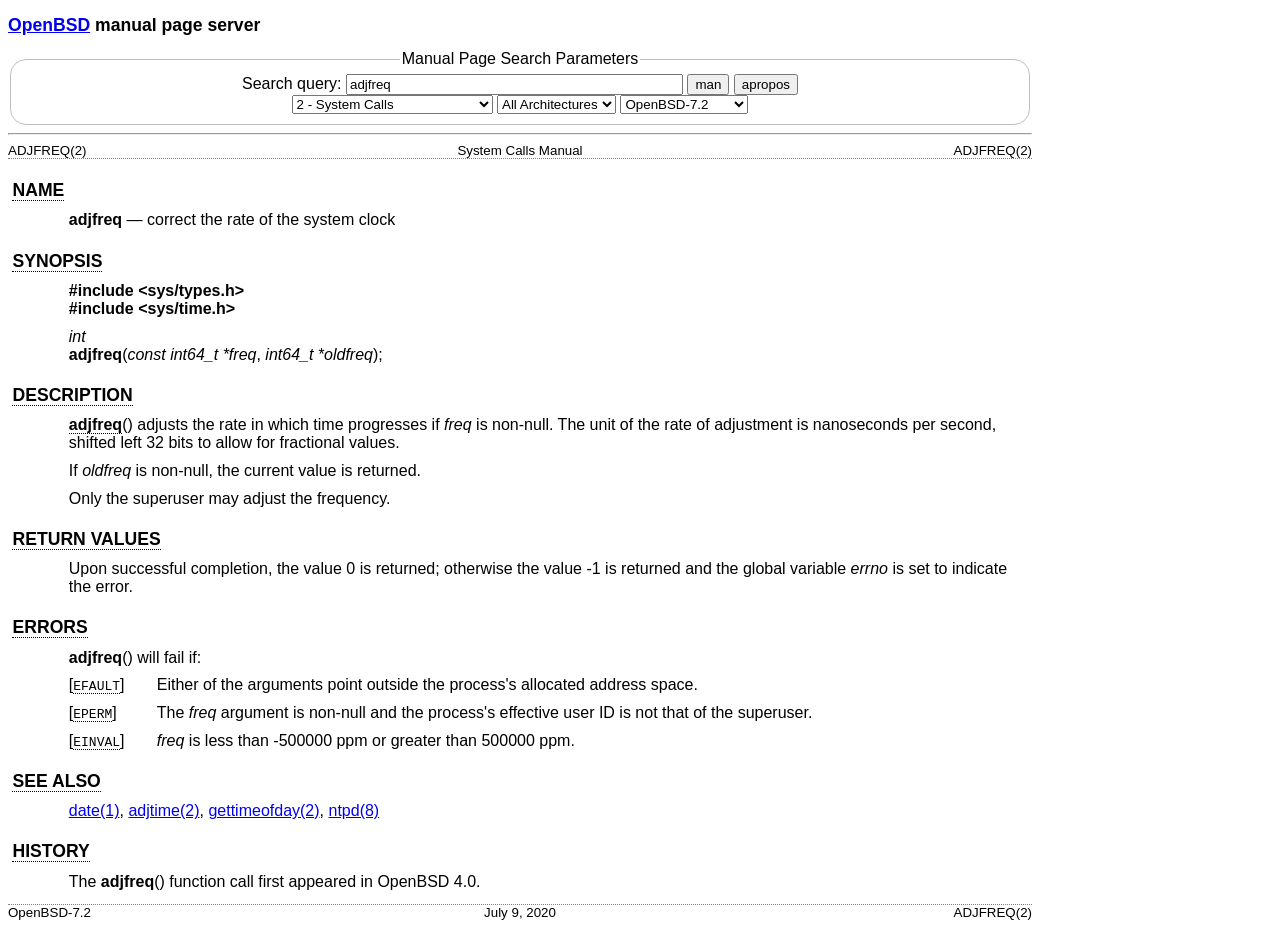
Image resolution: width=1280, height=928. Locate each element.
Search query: (465, 83)
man (708, 84)
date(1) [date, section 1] (94, 810)
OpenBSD (49, 25)
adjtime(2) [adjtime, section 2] (163, 810)
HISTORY (50, 851)
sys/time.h (187, 308)
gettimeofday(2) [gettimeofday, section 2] (263, 810)
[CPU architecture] (556, 104)
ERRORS (49, 627)
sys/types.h (191, 290)
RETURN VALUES (86, 539)
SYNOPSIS (57, 261)
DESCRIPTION (72, 395)
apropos (766, 84)
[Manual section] (392, 104)
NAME (38, 190)
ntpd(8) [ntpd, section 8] (353, 810)
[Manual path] (684, 104)
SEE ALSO (56, 781)
